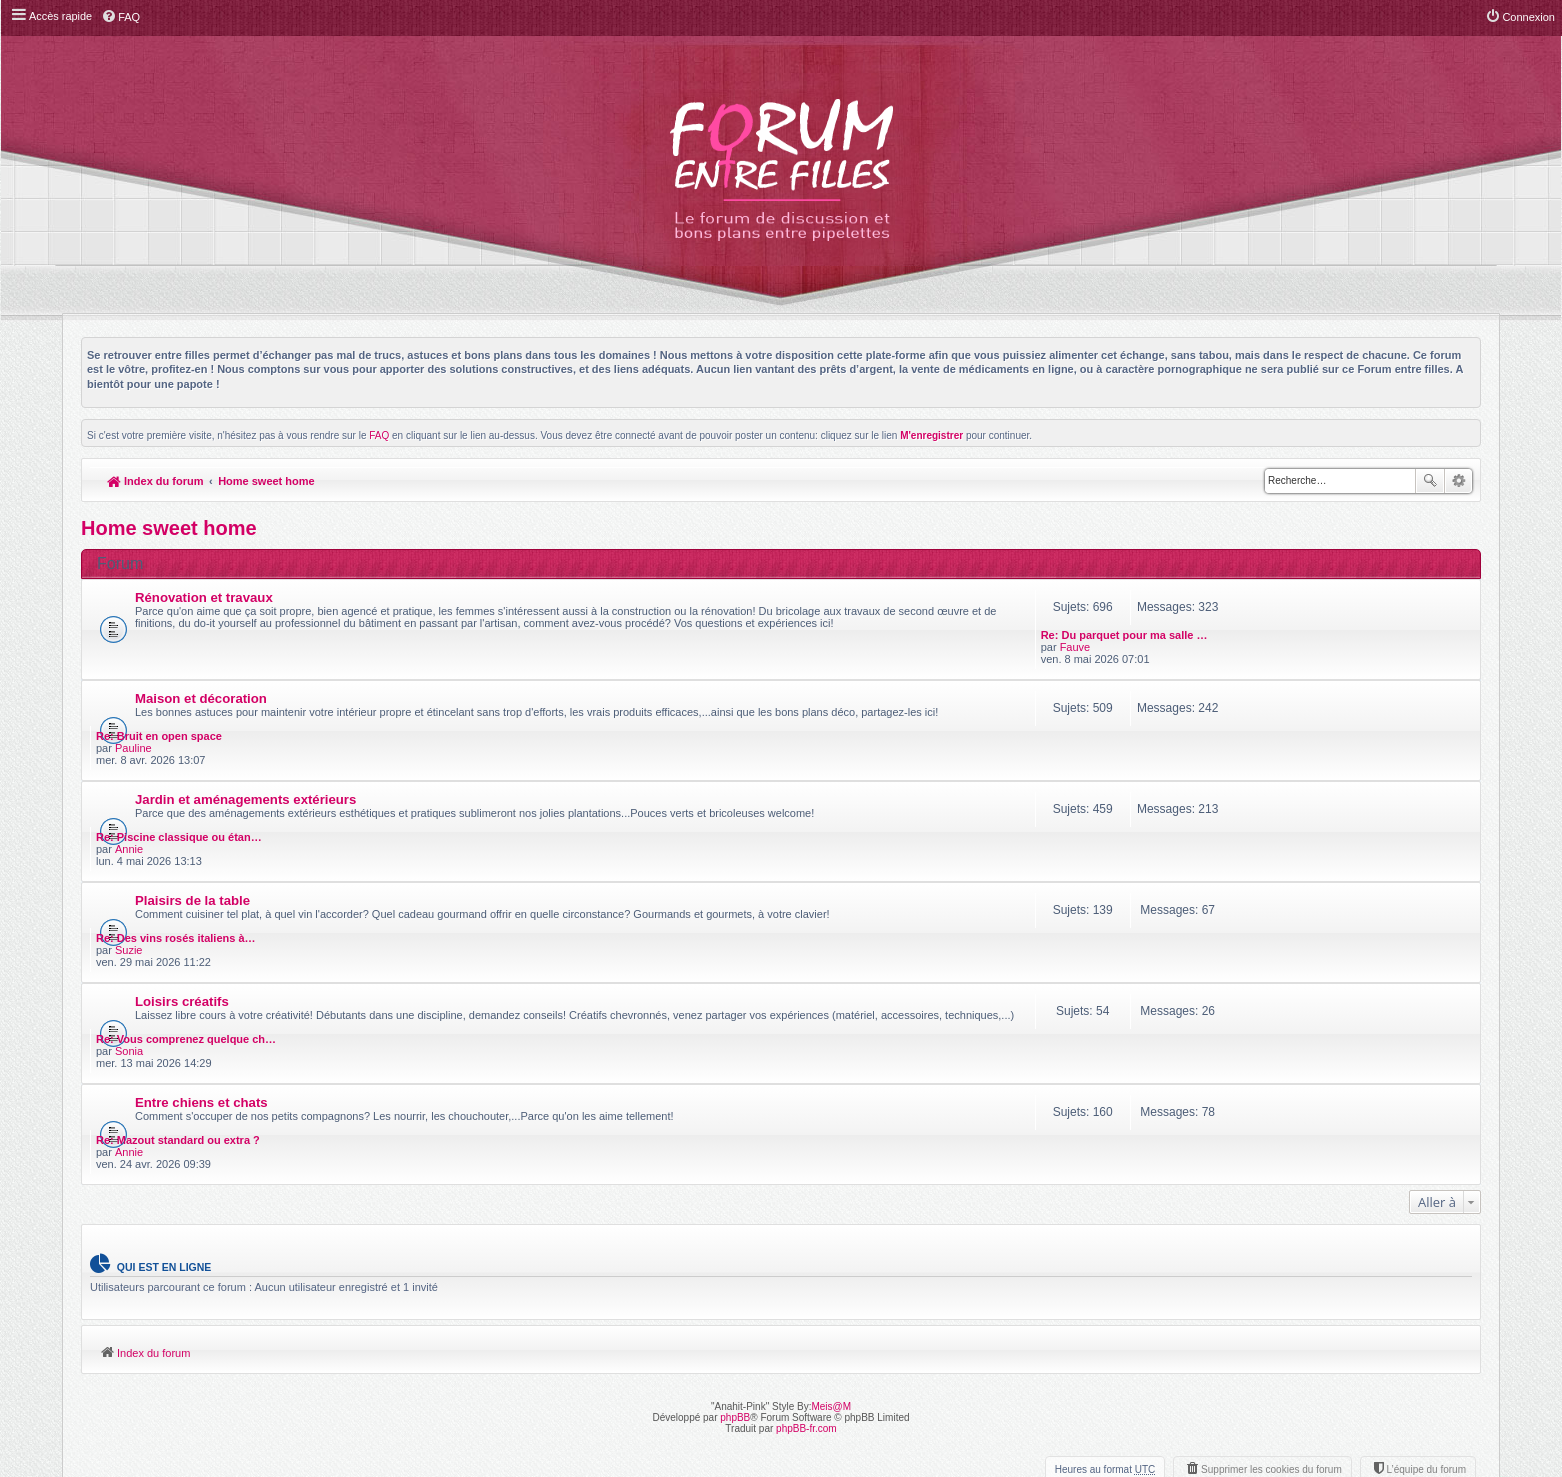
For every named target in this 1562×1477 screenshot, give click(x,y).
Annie (1261, 744)
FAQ (379, 435)
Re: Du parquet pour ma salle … (1311, 600)
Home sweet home (266, 481)
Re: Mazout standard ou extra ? (1310, 930)
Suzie (1261, 810)
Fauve (1262, 612)
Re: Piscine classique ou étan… (1311, 732)
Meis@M (831, 1196)
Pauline (1265, 678)
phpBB (735, 1207)
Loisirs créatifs (182, 861)
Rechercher (1430, 481)
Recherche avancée (1458, 481)
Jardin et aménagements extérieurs (245, 729)
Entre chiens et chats (201, 927)
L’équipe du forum (1426, 1259)
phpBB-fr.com (806, 1218)
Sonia (1261, 876)
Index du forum (155, 481)
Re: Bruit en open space (1291, 666)
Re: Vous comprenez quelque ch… (1318, 864)
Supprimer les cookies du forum (1271, 1259)
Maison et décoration (201, 663)
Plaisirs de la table (192, 795)
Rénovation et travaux (204, 597)
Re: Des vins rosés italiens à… (1308, 798)
